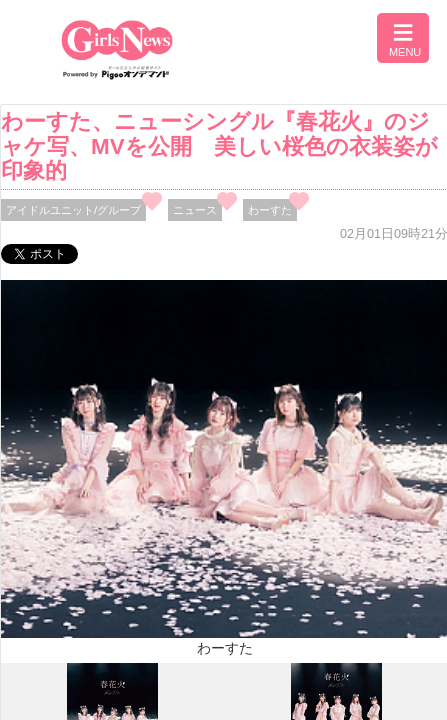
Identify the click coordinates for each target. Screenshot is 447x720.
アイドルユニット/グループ (73, 210)
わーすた (270, 210)
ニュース (195, 210)
